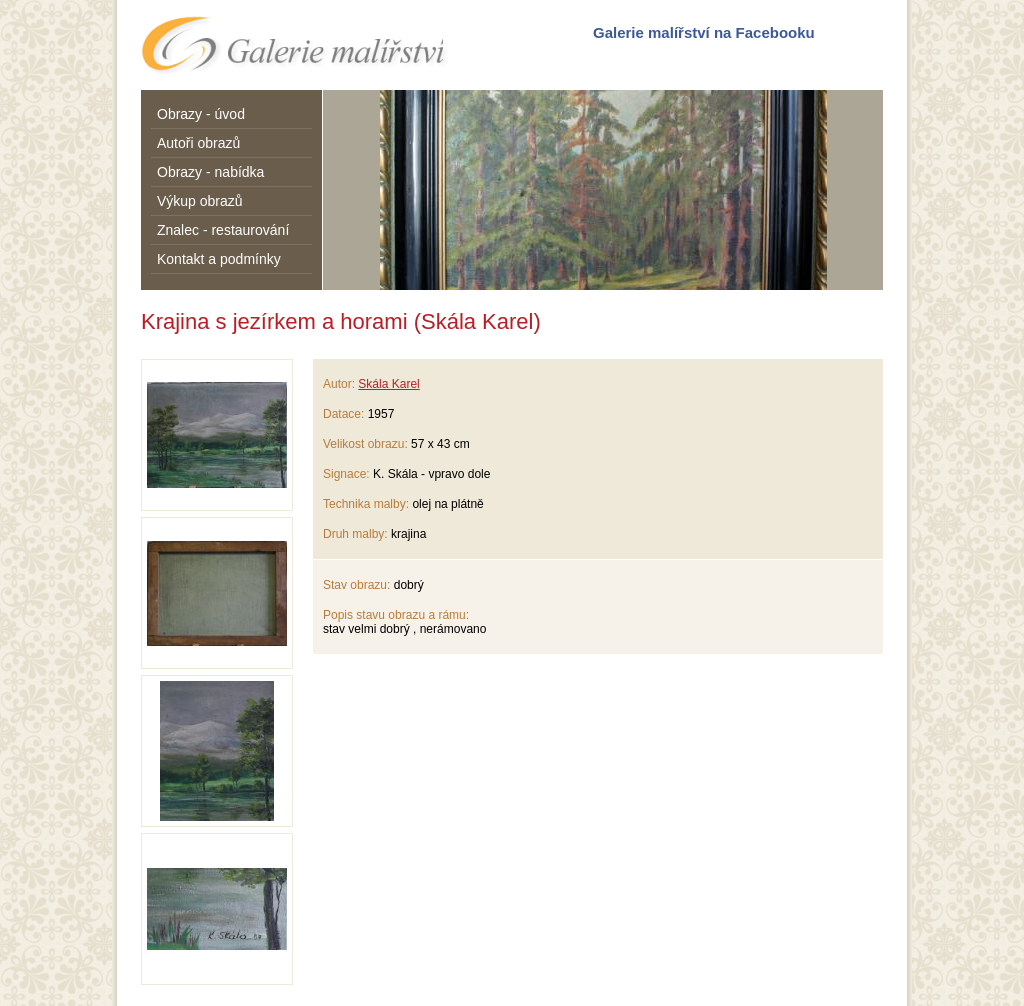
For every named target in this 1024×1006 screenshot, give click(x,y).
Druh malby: (355, 534)
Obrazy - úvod (201, 114)
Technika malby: (366, 504)
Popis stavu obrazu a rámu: (396, 615)
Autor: (339, 384)
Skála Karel (388, 384)
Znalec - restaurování (223, 230)
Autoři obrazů (198, 143)
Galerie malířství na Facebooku (704, 32)
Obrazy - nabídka (210, 172)
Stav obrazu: (356, 585)
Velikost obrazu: (365, 444)
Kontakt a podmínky (219, 259)
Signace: (346, 474)
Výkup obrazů (200, 201)
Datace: (343, 414)
